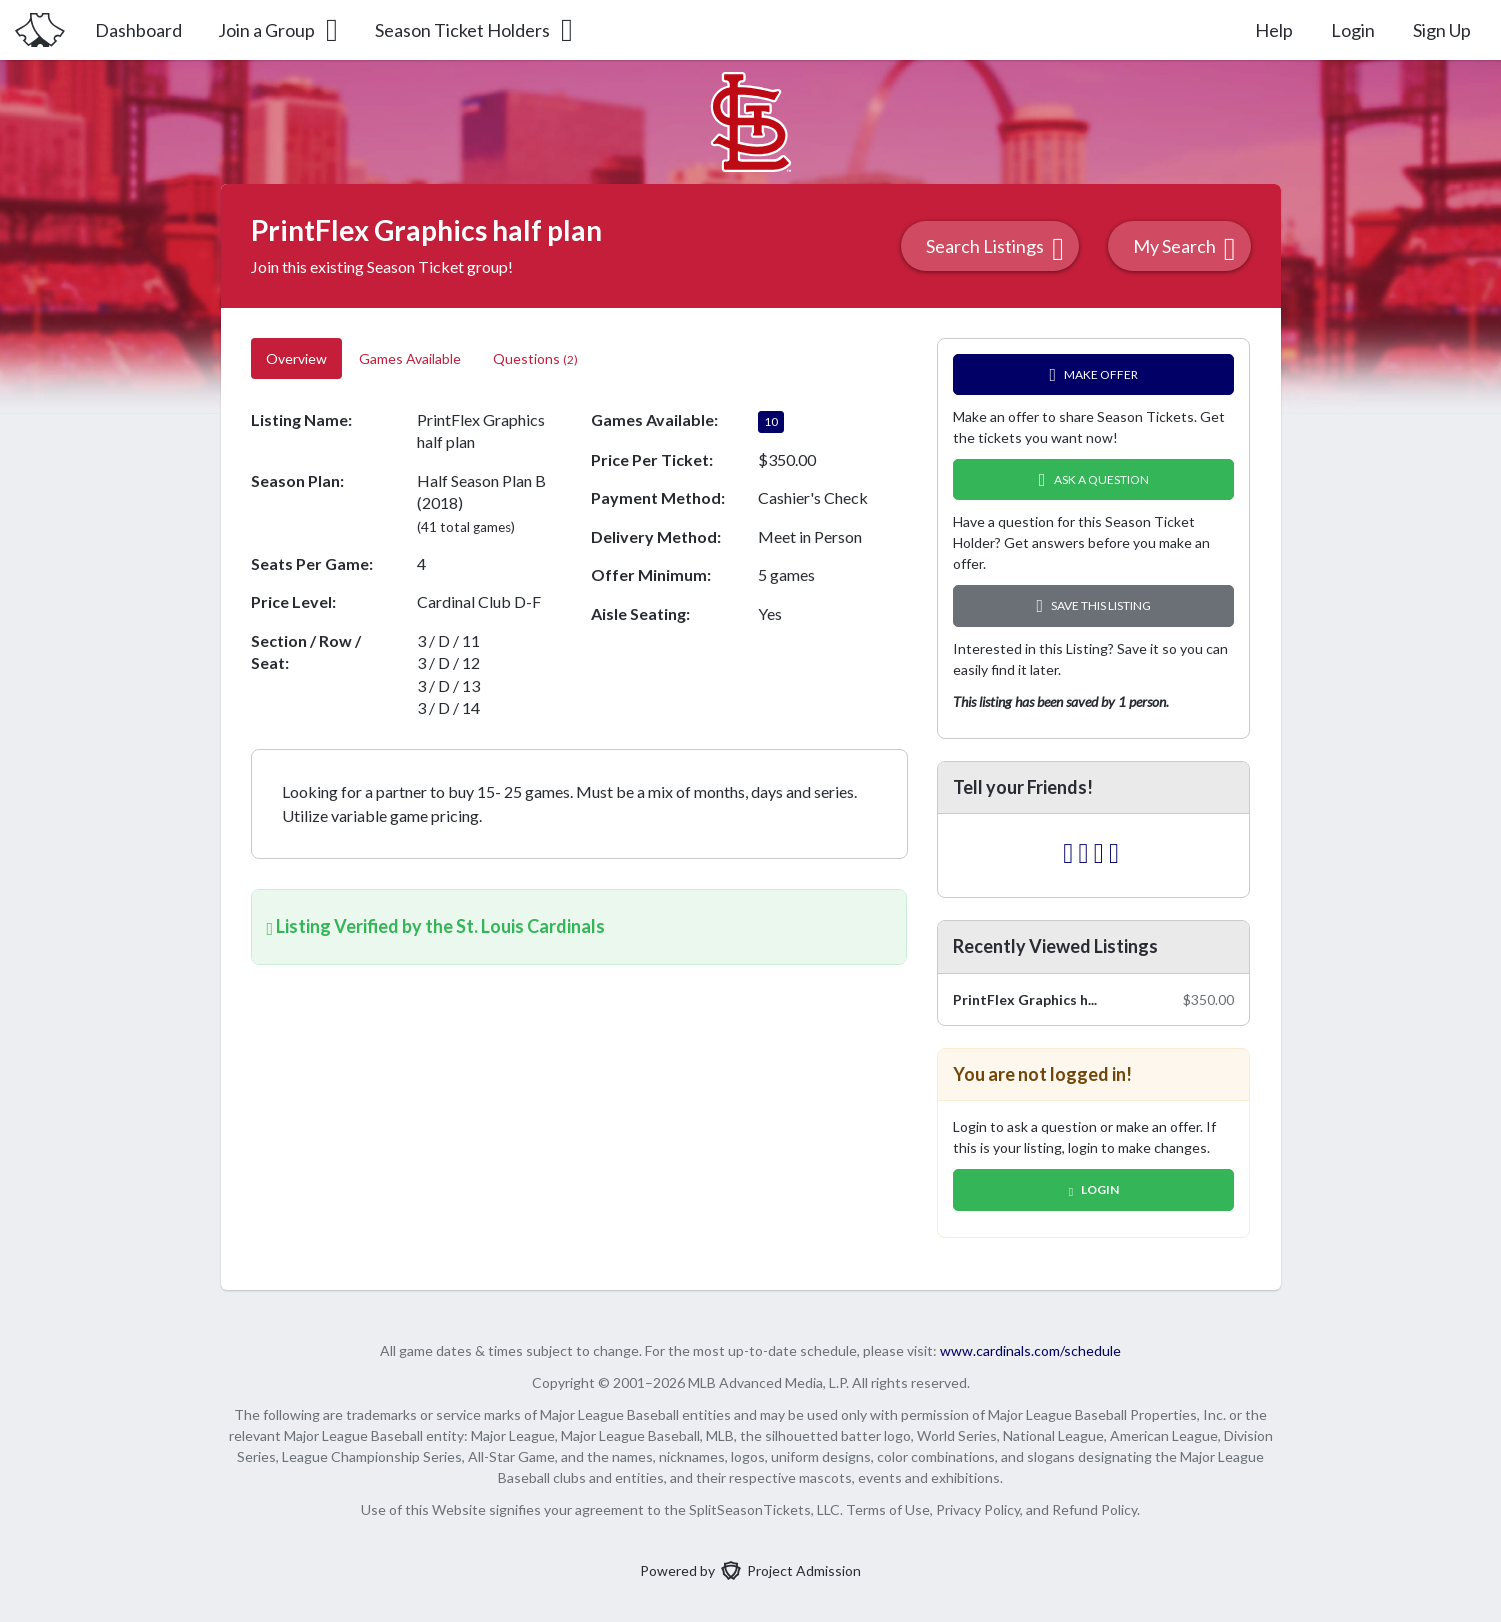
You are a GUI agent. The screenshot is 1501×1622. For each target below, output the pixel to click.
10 (770, 421)
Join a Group (279, 30)
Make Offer (1094, 374)
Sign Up (1442, 30)
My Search (1184, 248)
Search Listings (995, 248)
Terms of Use (888, 1509)
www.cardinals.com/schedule (1030, 1350)
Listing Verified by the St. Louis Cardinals (436, 926)
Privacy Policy (978, 1509)
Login (1353, 30)
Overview (296, 358)
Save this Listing (1094, 605)
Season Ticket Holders (475, 30)
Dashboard (138, 30)
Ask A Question (1094, 479)
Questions (535, 358)
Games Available (410, 358)
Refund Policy (1094, 1509)
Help (1274, 30)
